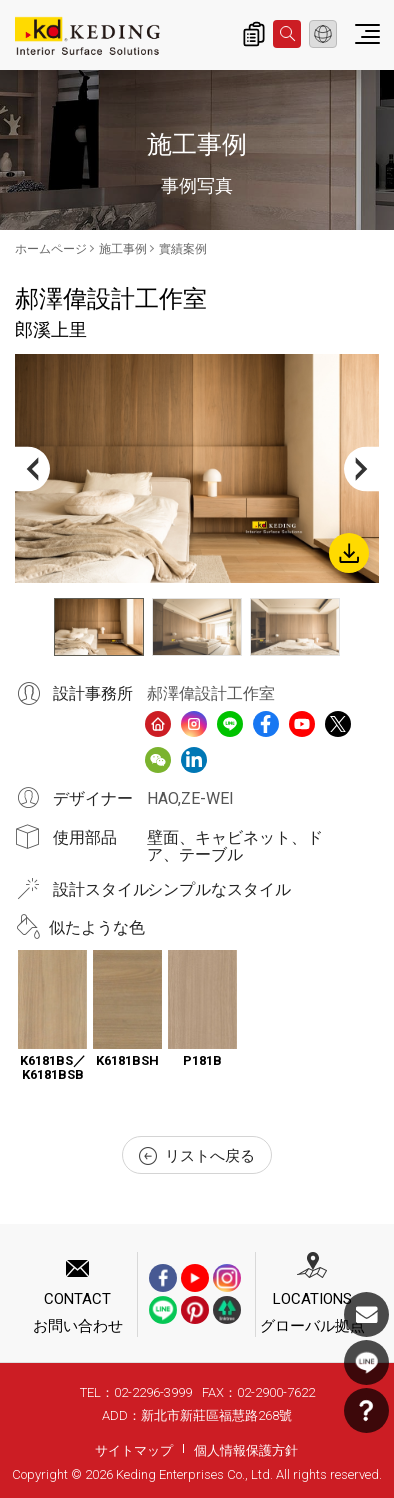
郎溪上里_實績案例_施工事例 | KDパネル (87, 36)
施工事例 (123, 249)
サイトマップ (134, 1450)
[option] (197, 468)
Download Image (349, 553)
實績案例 (183, 249)
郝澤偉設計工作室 (211, 693)
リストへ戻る (197, 1156)
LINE (366, 1362)
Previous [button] (32, 468)
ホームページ (51, 249)
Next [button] (361, 468)
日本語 (323, 34)
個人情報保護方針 (246, 1450)
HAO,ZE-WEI (190, 798)
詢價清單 (254, 34)
